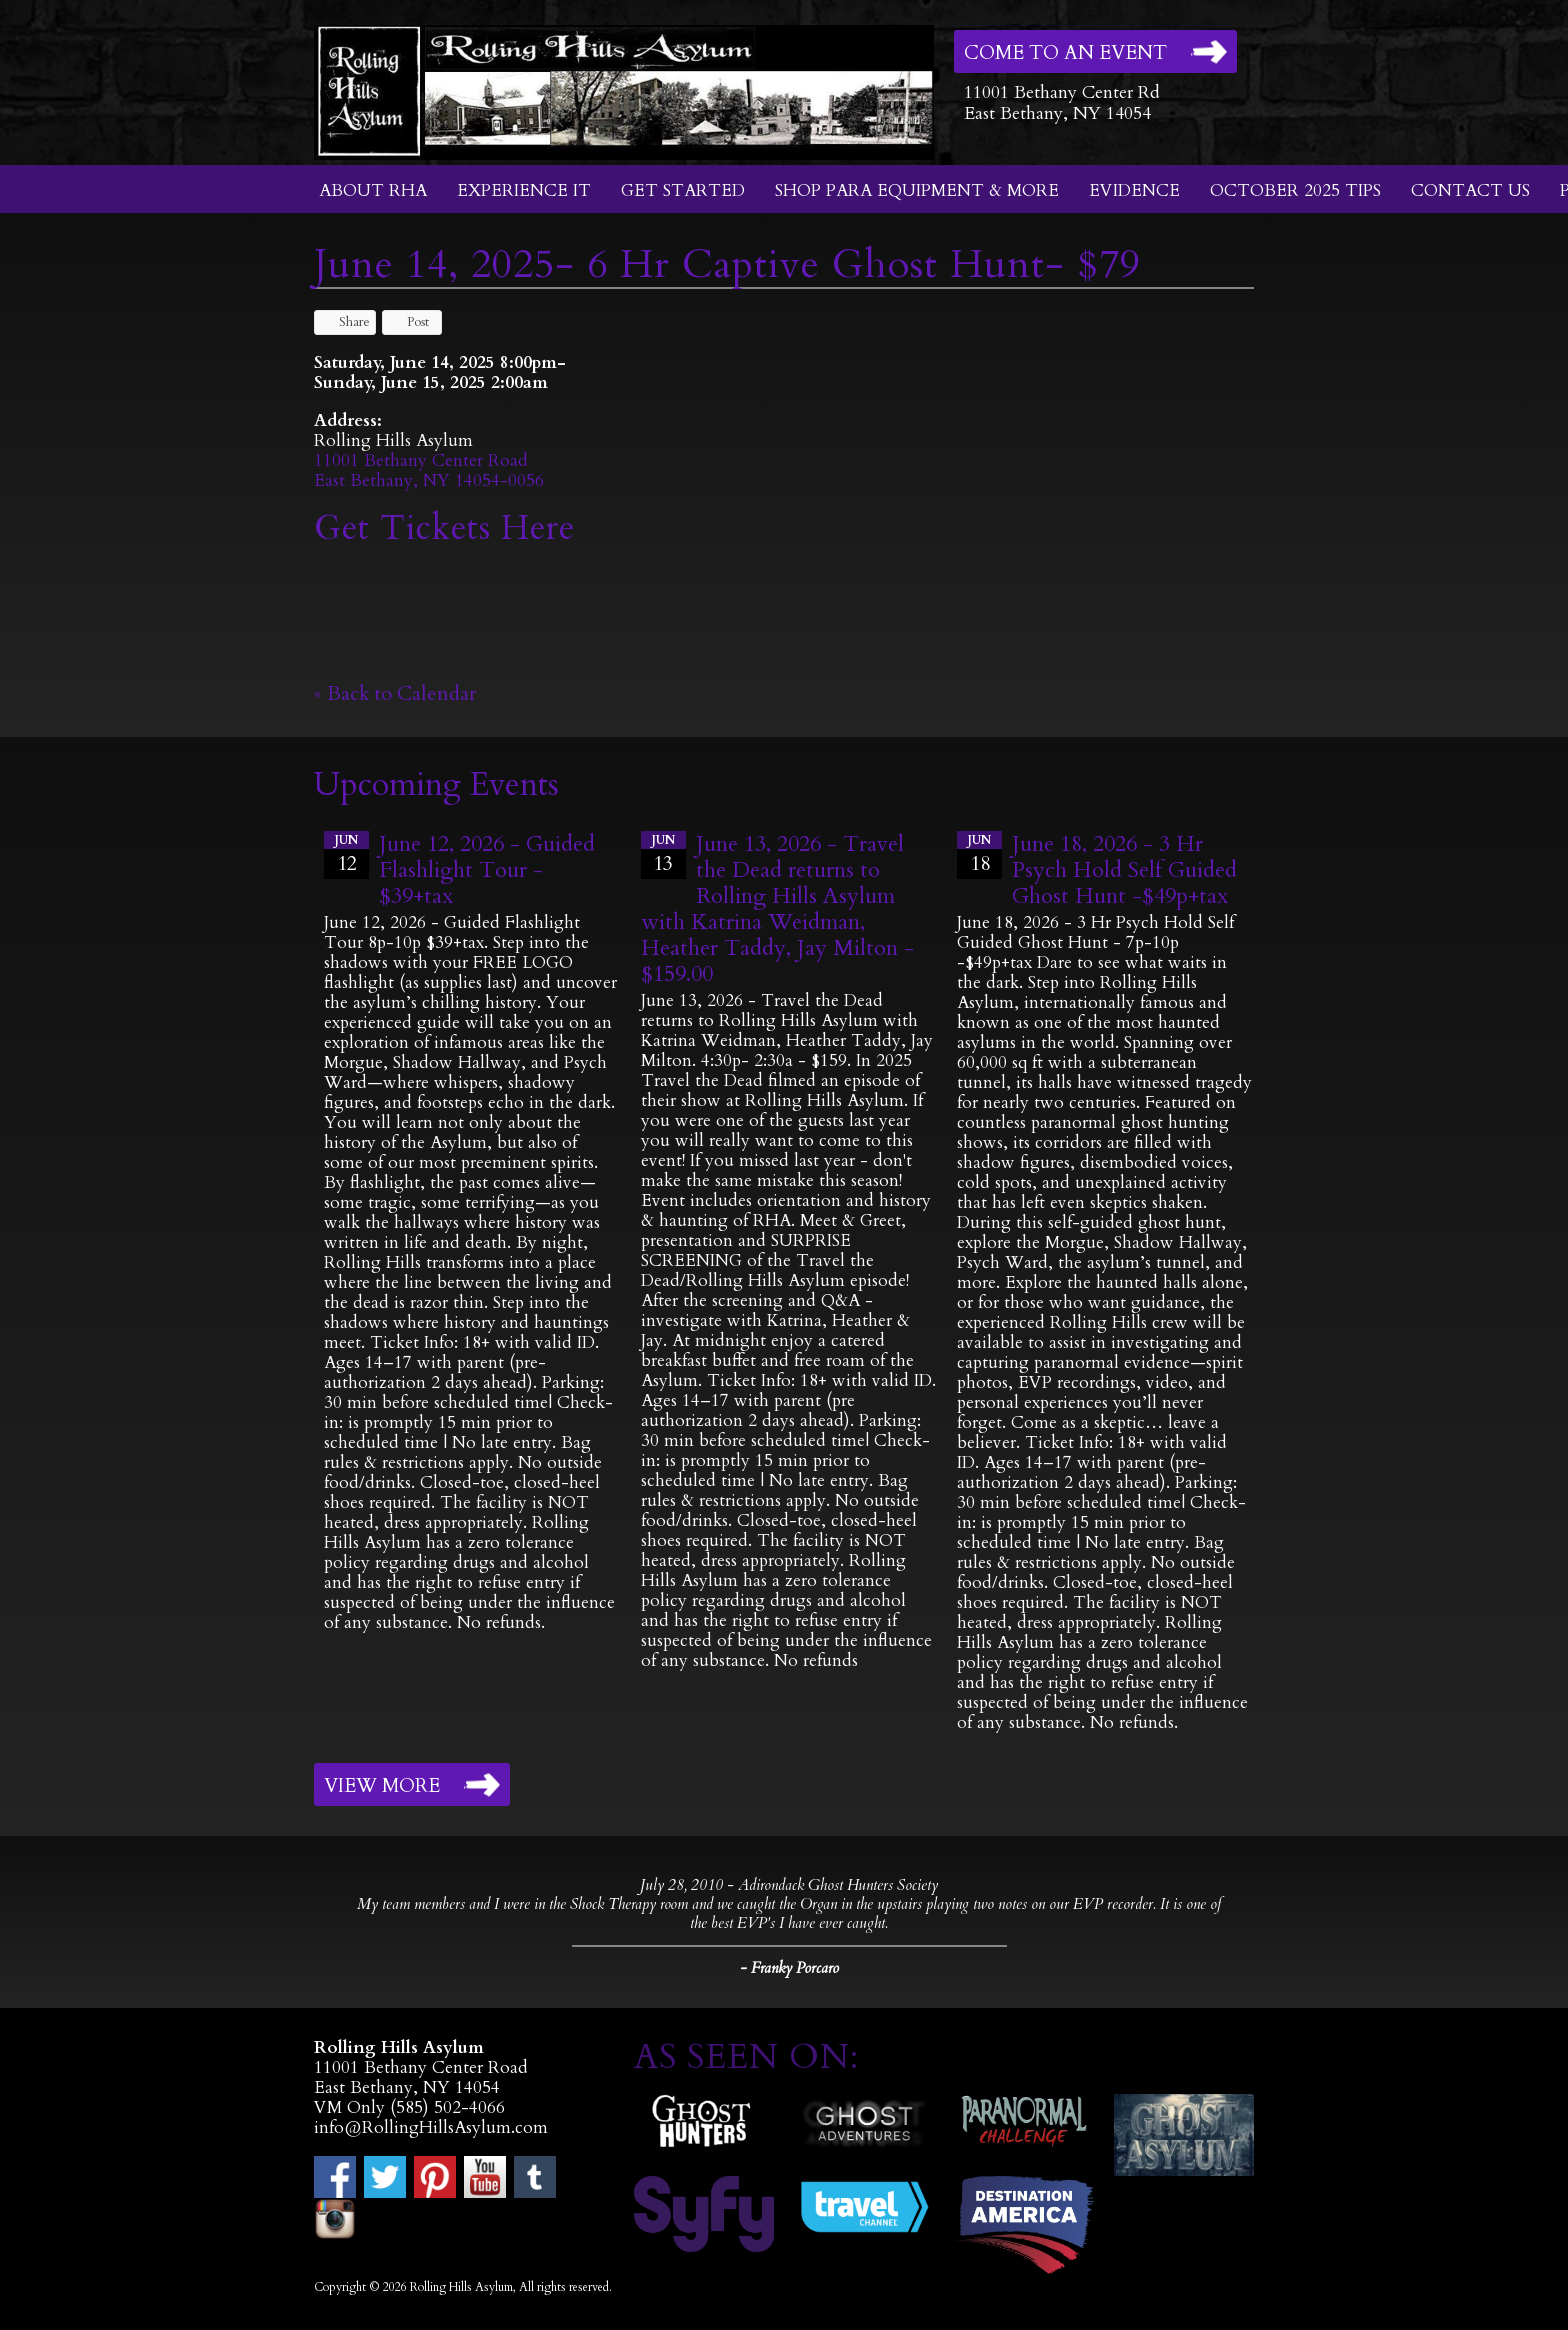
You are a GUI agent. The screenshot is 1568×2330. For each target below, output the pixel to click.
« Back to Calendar (395, 693)
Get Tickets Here (444, 528)
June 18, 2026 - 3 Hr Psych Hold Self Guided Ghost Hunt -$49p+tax (1124, 870)
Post (408, 322)
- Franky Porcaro (789, 1968)
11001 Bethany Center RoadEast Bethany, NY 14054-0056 (429, 470)
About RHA (373, 190)
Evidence (1134, 190)
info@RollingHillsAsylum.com (431, 2127)
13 (663, 854)
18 (979, 854)
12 (346, 854)
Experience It (524, 190)
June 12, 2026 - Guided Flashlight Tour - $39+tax (487, 870)
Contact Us (1470, 190)
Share (345, 322)
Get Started (683, 190)
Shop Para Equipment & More (917, 190)
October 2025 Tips (1295, 190)
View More (382, 1786)
